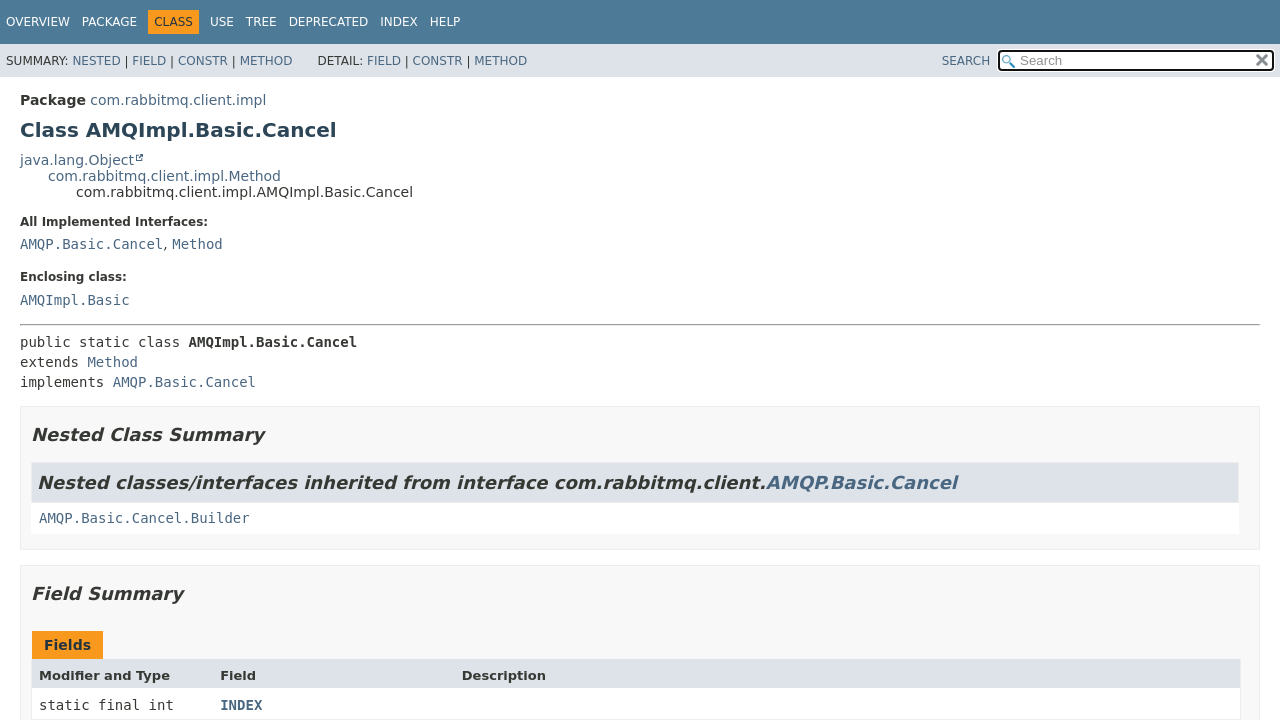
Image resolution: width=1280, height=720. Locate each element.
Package (109, 22)
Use (222, 22)
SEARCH (966, 61)
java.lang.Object (77, 160)
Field (149, 61)
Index (399, 22)
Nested (96, 61)
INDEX (241, 705)
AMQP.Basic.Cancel (91, 244)
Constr (203, 61)
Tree (261, 22)
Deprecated (329, 22)
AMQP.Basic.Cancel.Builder (144, 518)
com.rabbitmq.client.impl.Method (164, 176)
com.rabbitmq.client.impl (178, 100)
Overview (38, 22)
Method (266, 61)
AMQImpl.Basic (75, 300)
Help (445, 22)
